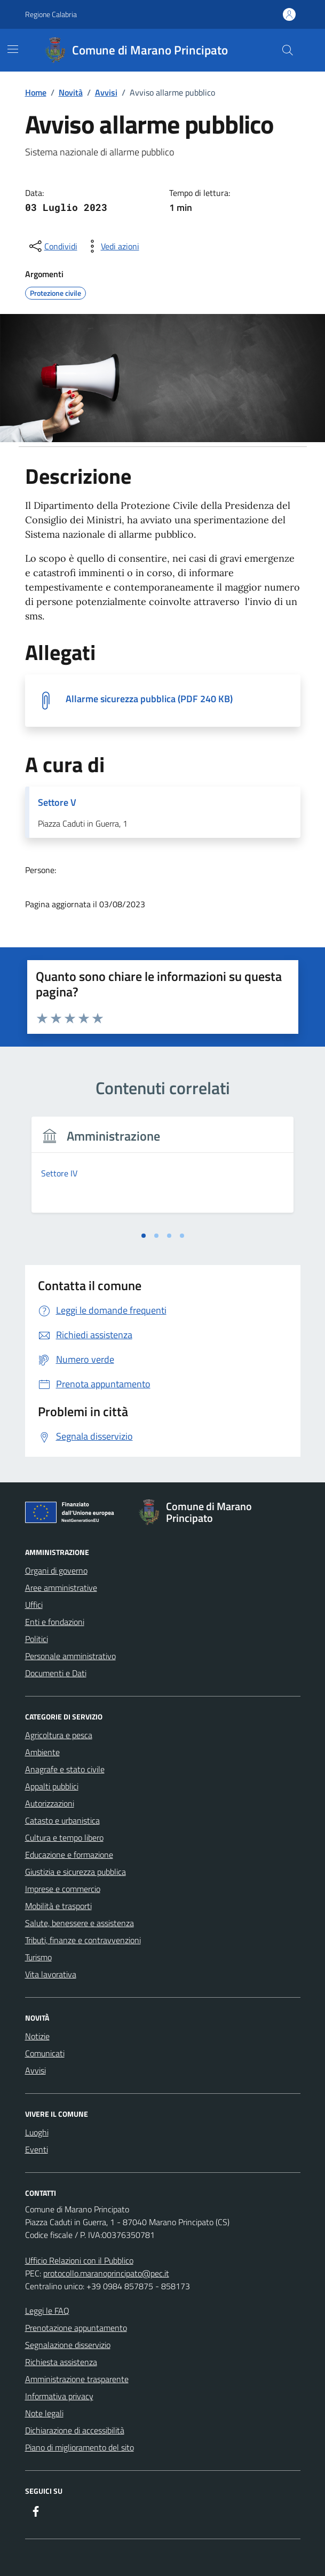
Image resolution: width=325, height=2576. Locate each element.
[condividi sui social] (52, 246)
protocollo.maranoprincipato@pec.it (106, 2273)
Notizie (37, 2036)
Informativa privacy (59, 2396)
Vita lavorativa (50, 1974)
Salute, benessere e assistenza (79, 1923)
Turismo (38, 1957)
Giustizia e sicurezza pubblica (75, 1871)
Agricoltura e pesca (58, 1735)
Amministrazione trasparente (77, 2379)
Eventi (36, 2149)
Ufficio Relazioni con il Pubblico (79, 2260)
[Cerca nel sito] (287, 50)
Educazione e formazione (69, 1854)
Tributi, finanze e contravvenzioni (83, 1940)
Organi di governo (56, 1570)
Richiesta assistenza (61, 2361)
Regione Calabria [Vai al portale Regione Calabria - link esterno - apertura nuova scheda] (51, 14)
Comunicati (45, 2053)
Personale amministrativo (70, 1656)
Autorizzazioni (49, 1803)
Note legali (44, 2413)
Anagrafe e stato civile (65, 1769)
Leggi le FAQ (47, 2310)
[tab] (143, 1236)
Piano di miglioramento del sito (79, 2447)
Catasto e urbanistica (62, 1820)
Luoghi (37, 2132)
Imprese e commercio (62, 1888)
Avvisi (35, 2070)
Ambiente (42, 1752)
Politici (36, 1638)
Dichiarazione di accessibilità (74, 2430)
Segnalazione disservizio (67, 2344)
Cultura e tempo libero (64, 1837)
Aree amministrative (61, 1587)
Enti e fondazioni (54, 1621)
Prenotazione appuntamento (76, 2327)
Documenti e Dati (55, 1673)
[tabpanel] (162, 1171)
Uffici (34, 1604)
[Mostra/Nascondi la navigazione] (12, 49)
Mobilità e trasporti (58, 1905)
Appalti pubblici (51, 1786)
